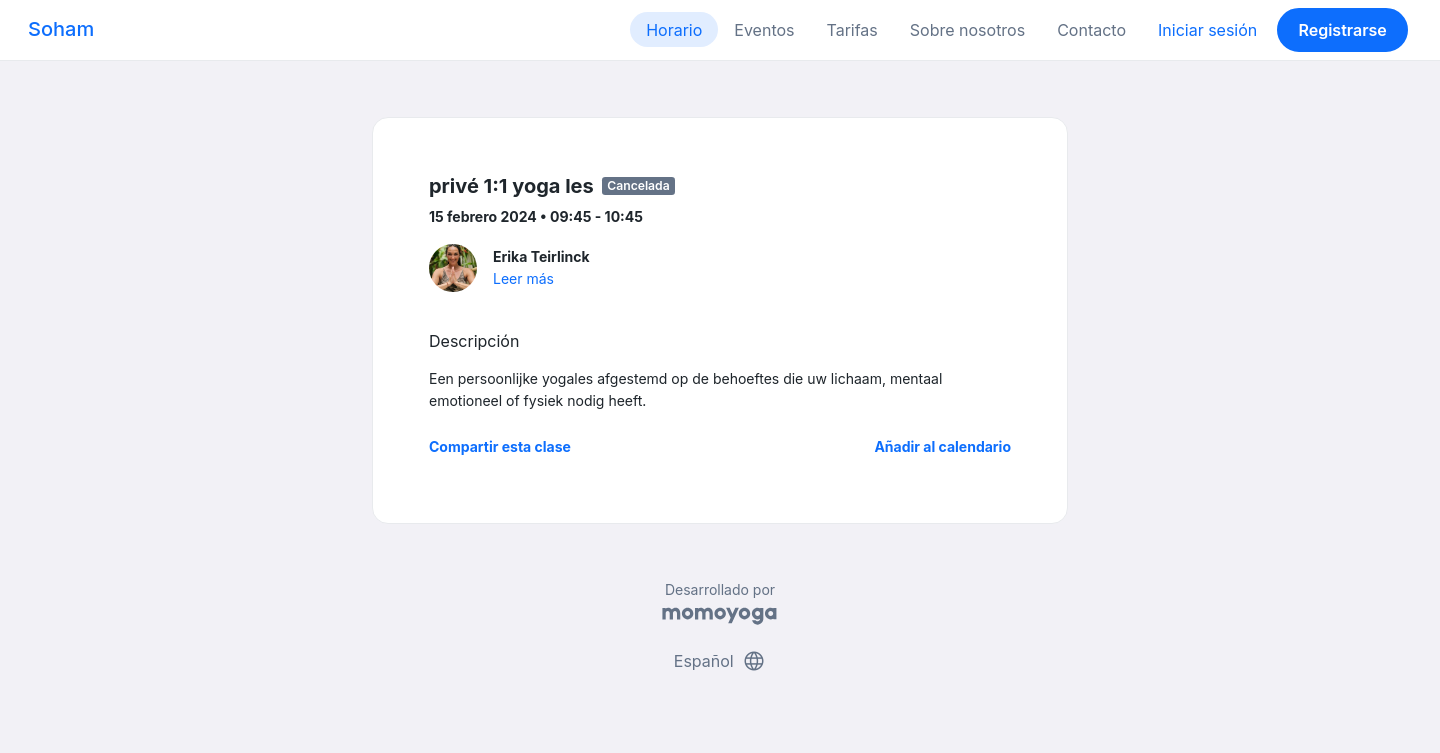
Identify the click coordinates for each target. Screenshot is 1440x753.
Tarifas (852, 30)
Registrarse (1342, 30)
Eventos (764, 30)
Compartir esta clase (500, 446)
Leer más (523, 278)
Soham (61, 29)
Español (720, 661)
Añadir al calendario (942, 446)
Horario (674, 30)
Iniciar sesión (1207, 30)
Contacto (1091, 30)
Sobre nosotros (967, 30)
